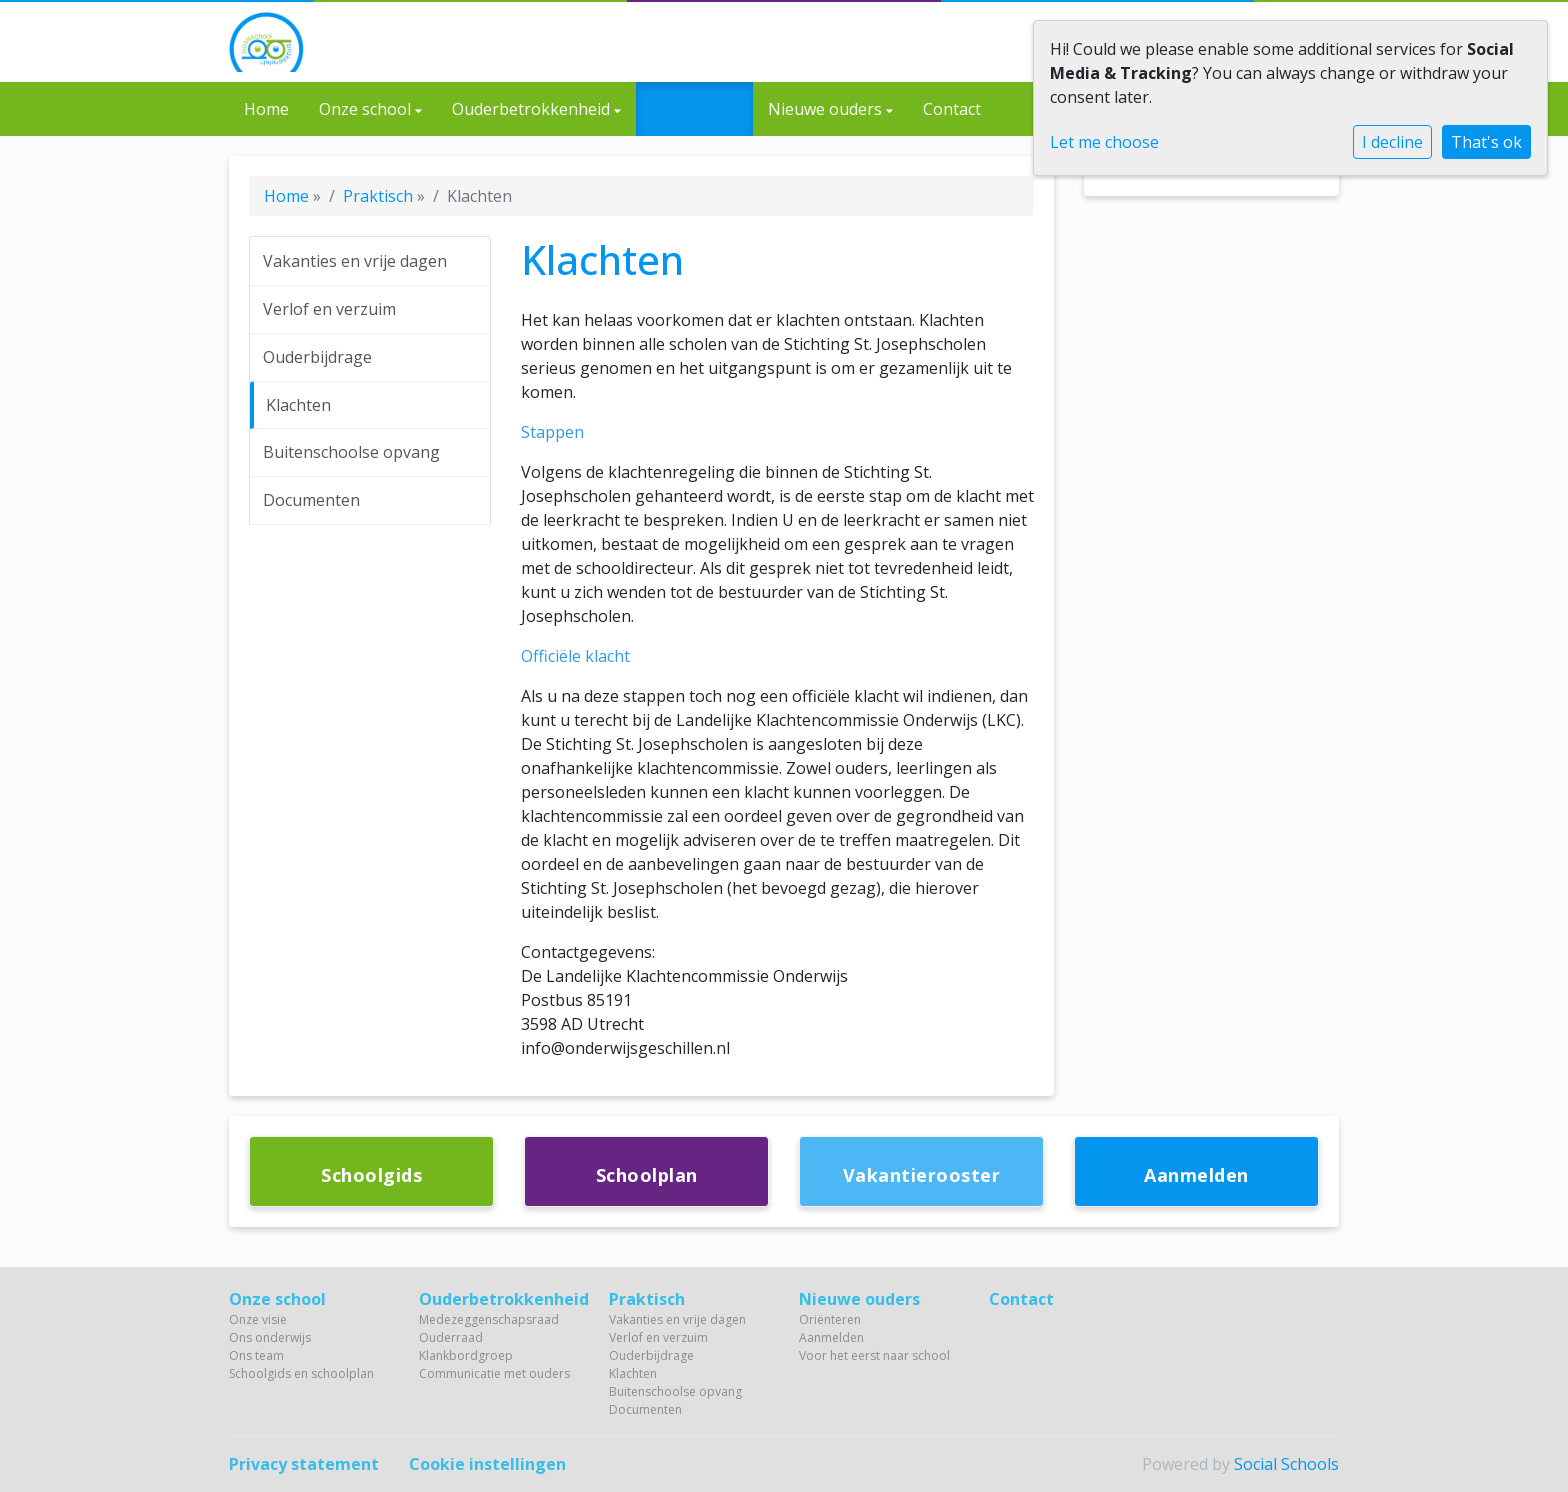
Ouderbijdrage (317, 357)
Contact (952, 109)
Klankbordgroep (466, 1355)
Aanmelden (831, 1337)
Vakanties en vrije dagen (355, 261)
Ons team (256, 1355)
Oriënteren (830, 1319)
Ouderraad (451, 1337)
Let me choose (1104, 142)
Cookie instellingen (487, 1464)
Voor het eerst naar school (874, 1355)
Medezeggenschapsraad (489, 1319)
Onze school (367, 109)
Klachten (298, 405)
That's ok (1486, 142)
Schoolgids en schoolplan (301, 1373)
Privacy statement (304, 1464)
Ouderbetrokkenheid (533, 109)
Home (266, 109)
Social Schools (1286, 1464)
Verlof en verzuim (329, 309)
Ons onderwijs (270, 1337)
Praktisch (691, 109)
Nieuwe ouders (827, 109)
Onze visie (258, 1319)
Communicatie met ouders (494, 1373)
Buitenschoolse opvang (351, 452)
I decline (1392, 142)
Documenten (311, 500)
